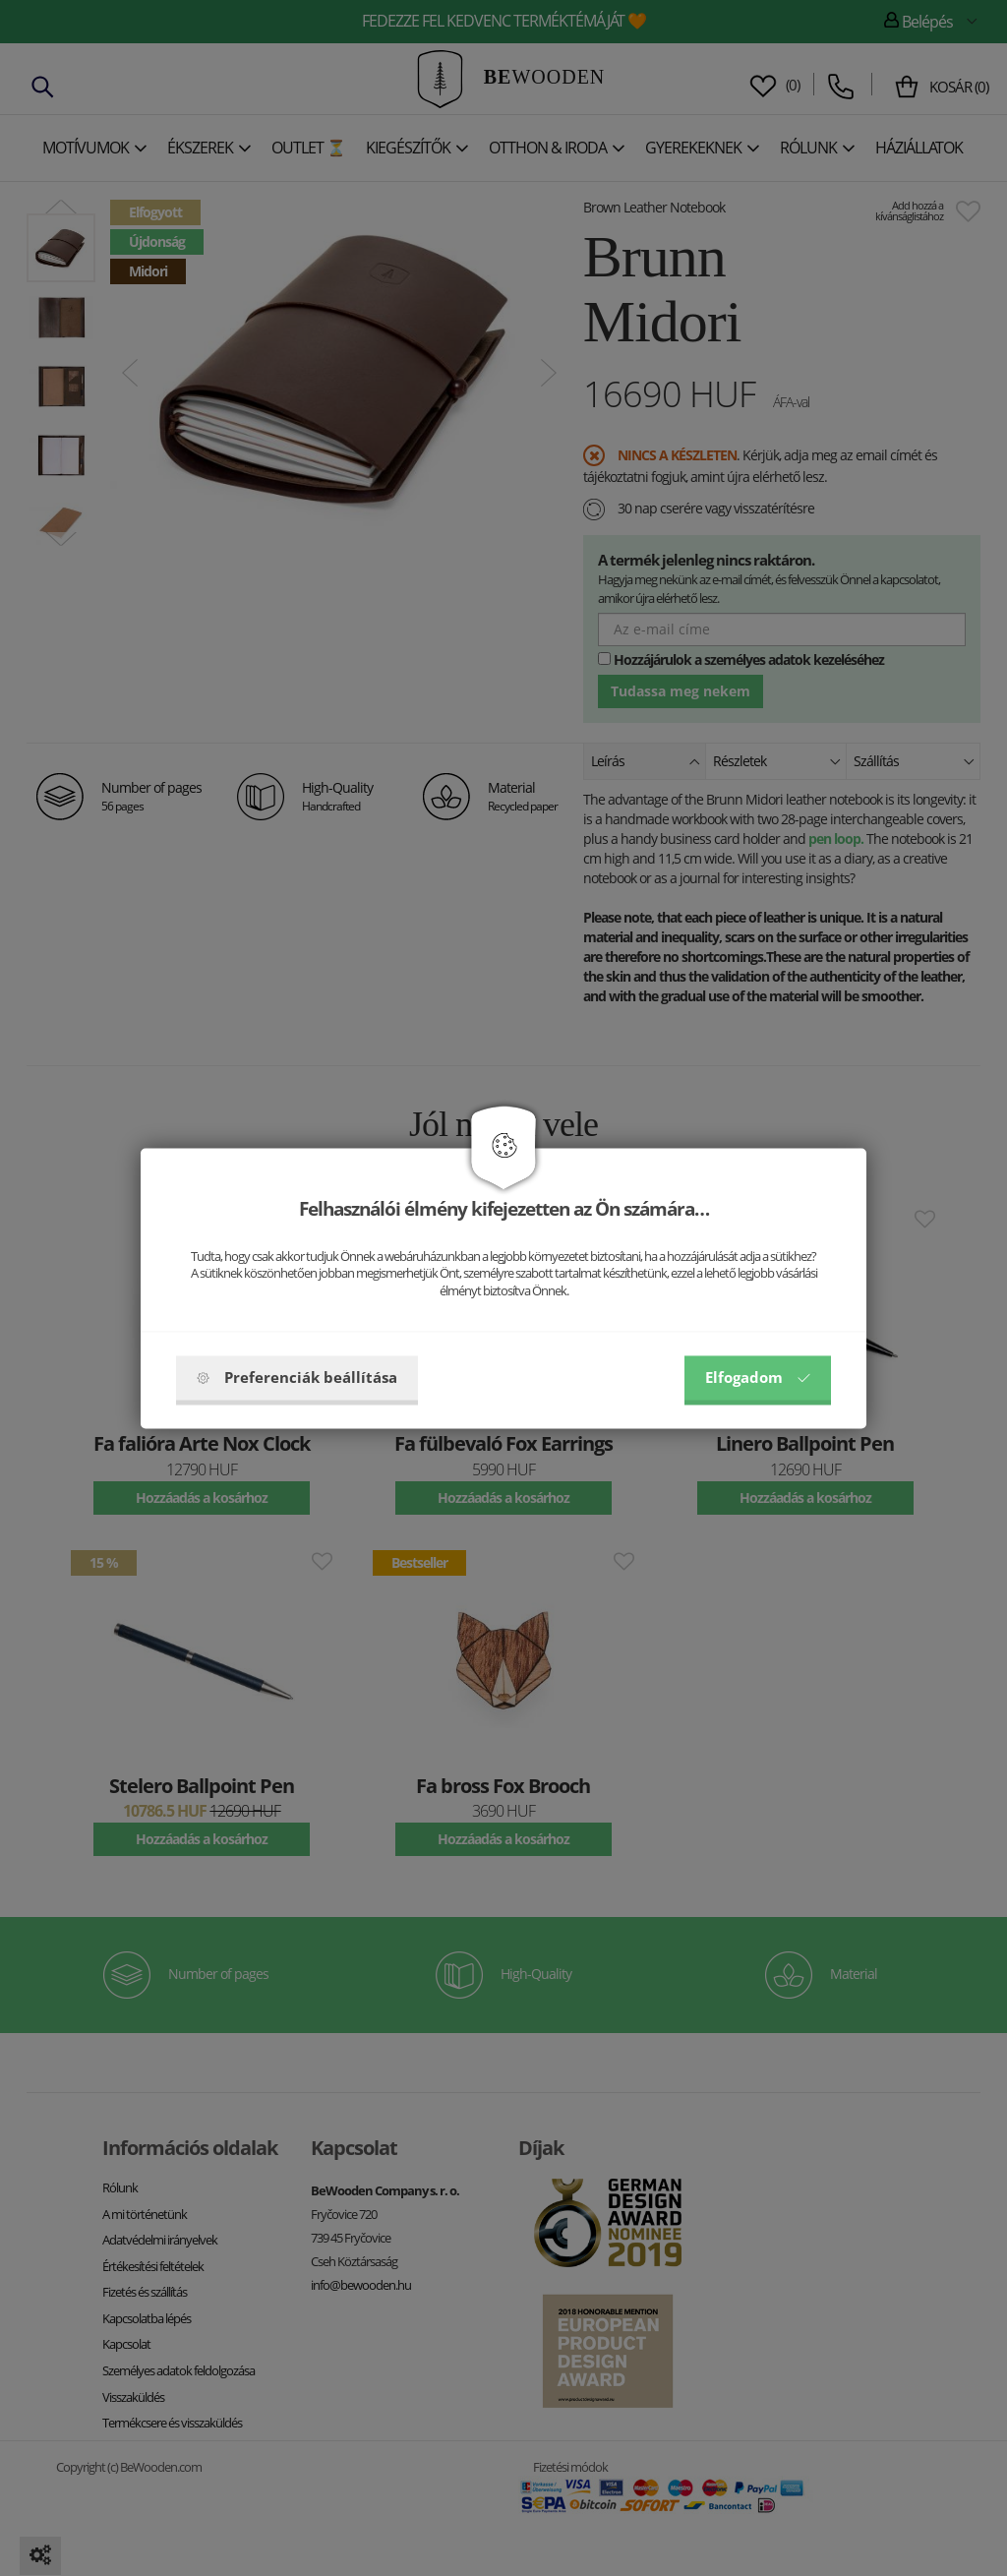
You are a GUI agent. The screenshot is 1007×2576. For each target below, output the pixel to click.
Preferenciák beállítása (297, 1377)
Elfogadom (757, 1377)
